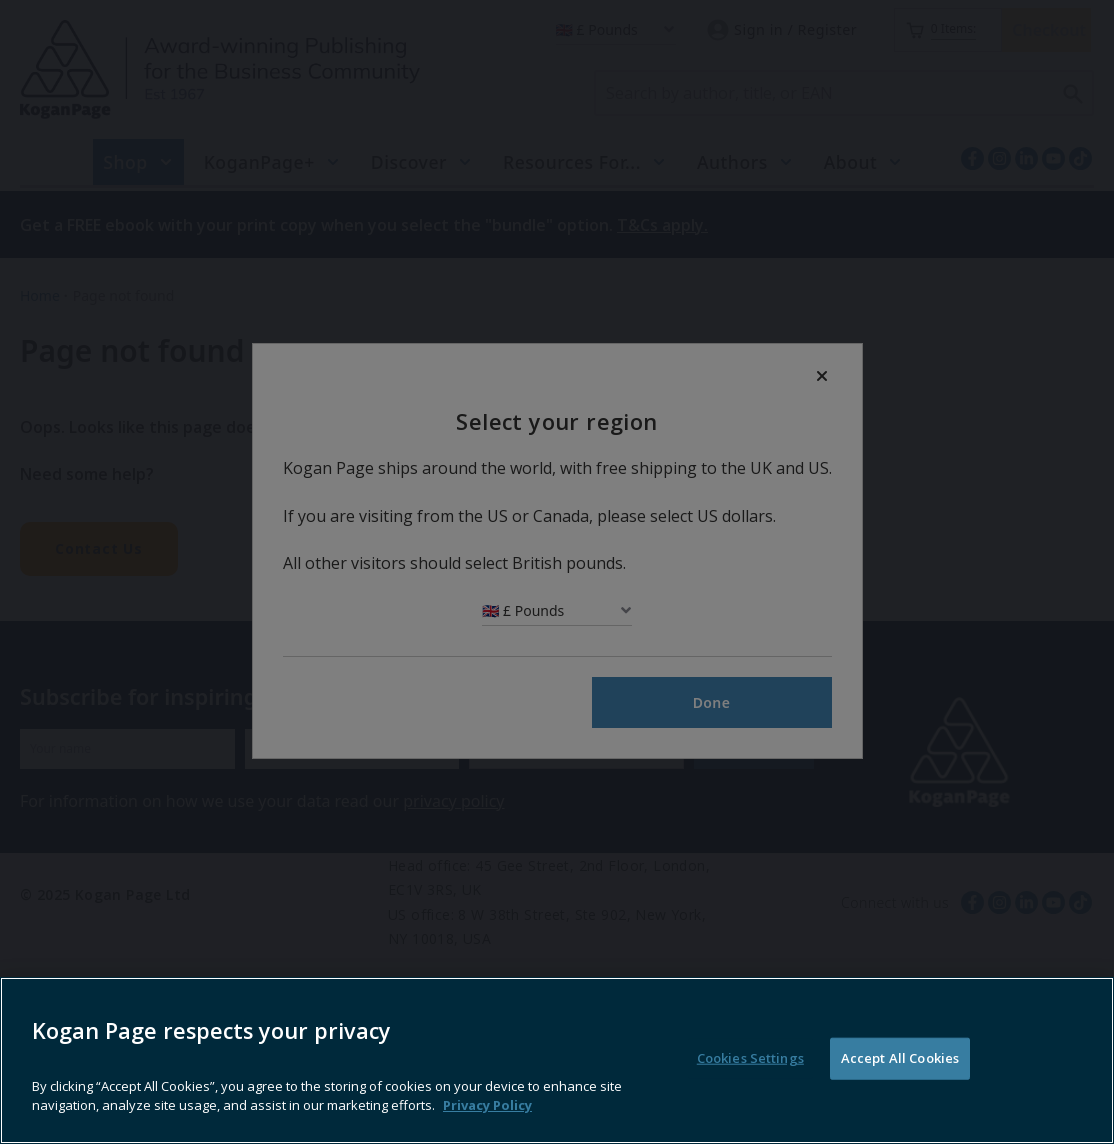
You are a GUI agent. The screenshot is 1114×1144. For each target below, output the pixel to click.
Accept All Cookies (900, 1095)
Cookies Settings (750, 1095)
